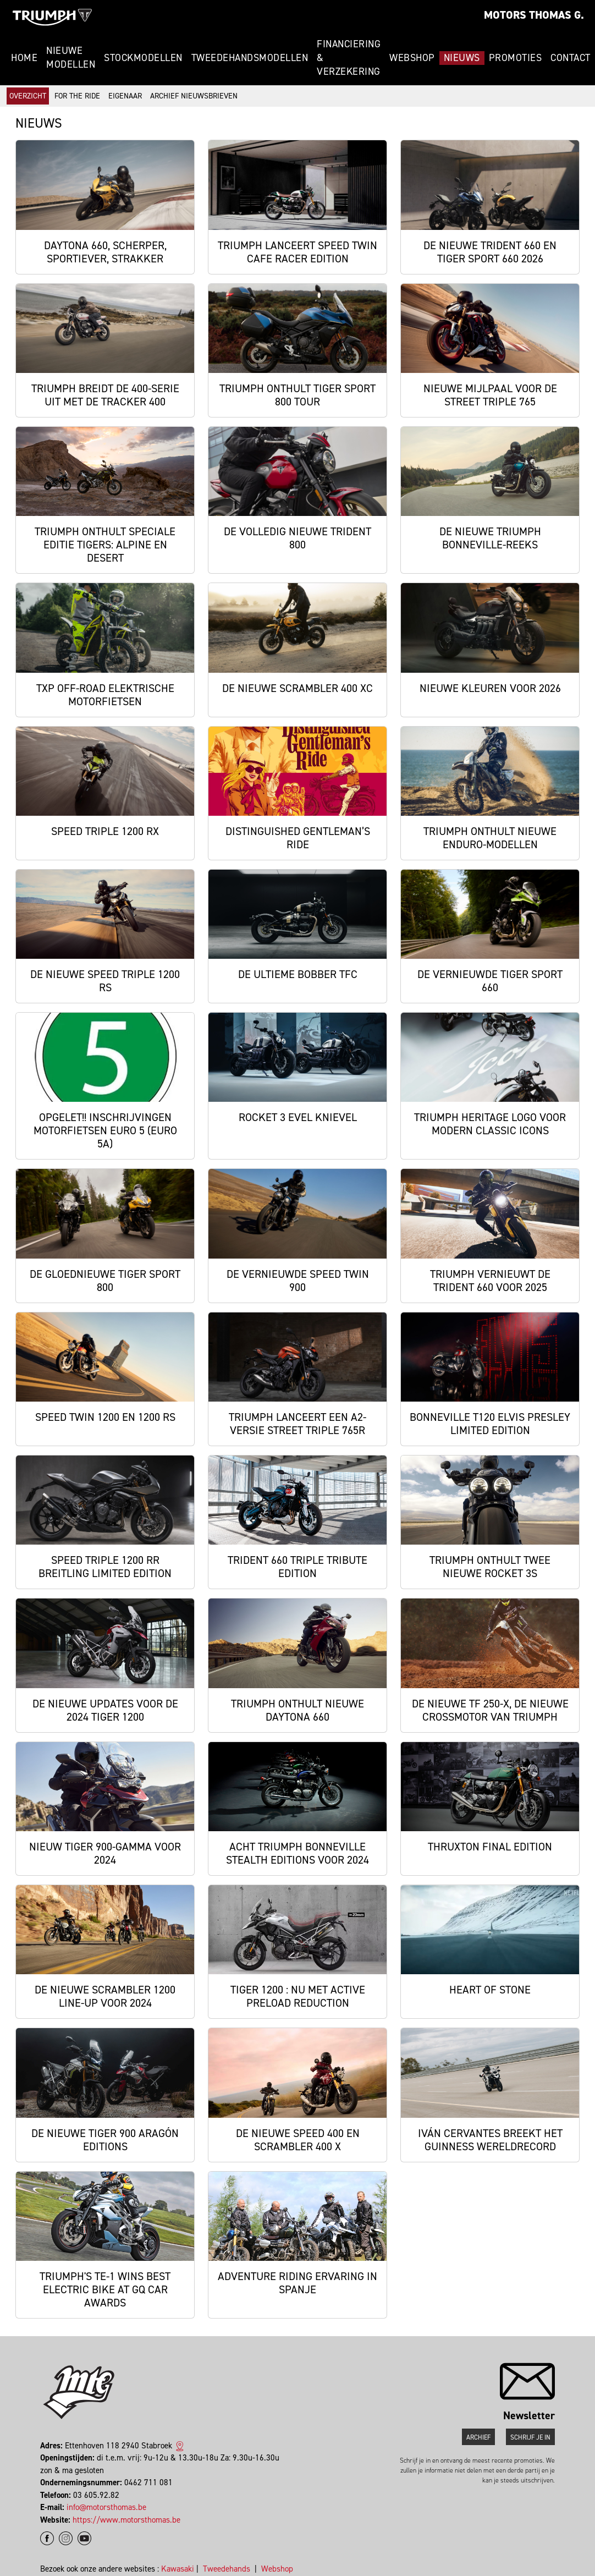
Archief (478, 2437)
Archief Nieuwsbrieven (194, 96)
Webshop (412, 57)
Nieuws (462, 57)
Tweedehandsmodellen (249, 57)
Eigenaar (125, 96)
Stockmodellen (143, 57)
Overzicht (27, 96)
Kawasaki (177, 2568)
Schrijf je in (530, 2437)
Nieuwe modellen (70, 57)
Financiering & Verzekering (349, 57)
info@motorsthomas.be (106, 2507)
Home (24, 57)
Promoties (515, 57)
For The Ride (77, 96)
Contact (570, 57)
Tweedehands (226, 2568)
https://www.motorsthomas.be (126, 2519)
